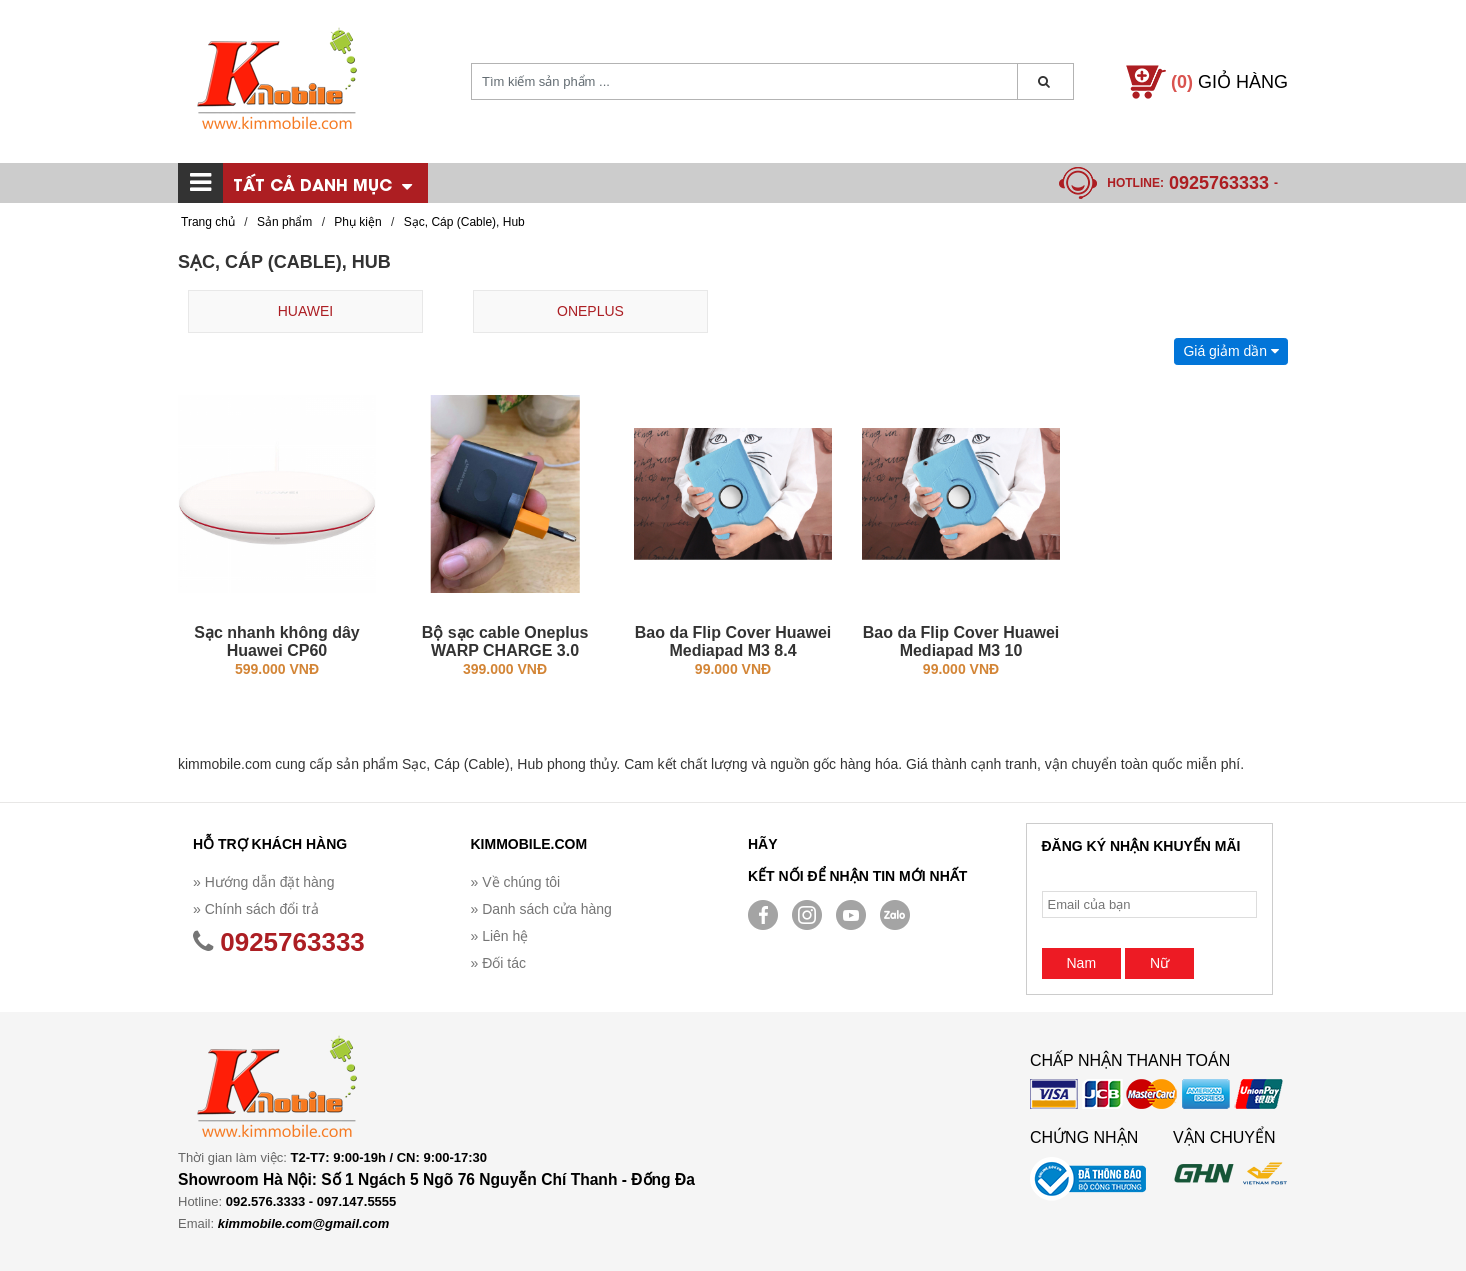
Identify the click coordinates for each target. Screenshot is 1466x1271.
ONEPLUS (590, 311)
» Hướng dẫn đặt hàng (263, 882)
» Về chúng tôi (516, 882)
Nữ (1159, 963)
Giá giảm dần (1231, 351)
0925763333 (1219, 183)
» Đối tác (498, 963)
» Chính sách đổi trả (256, 909)
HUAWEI (305, 311)
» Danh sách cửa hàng (541, 909)
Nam (1082, 963)
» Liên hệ (500, 936)
